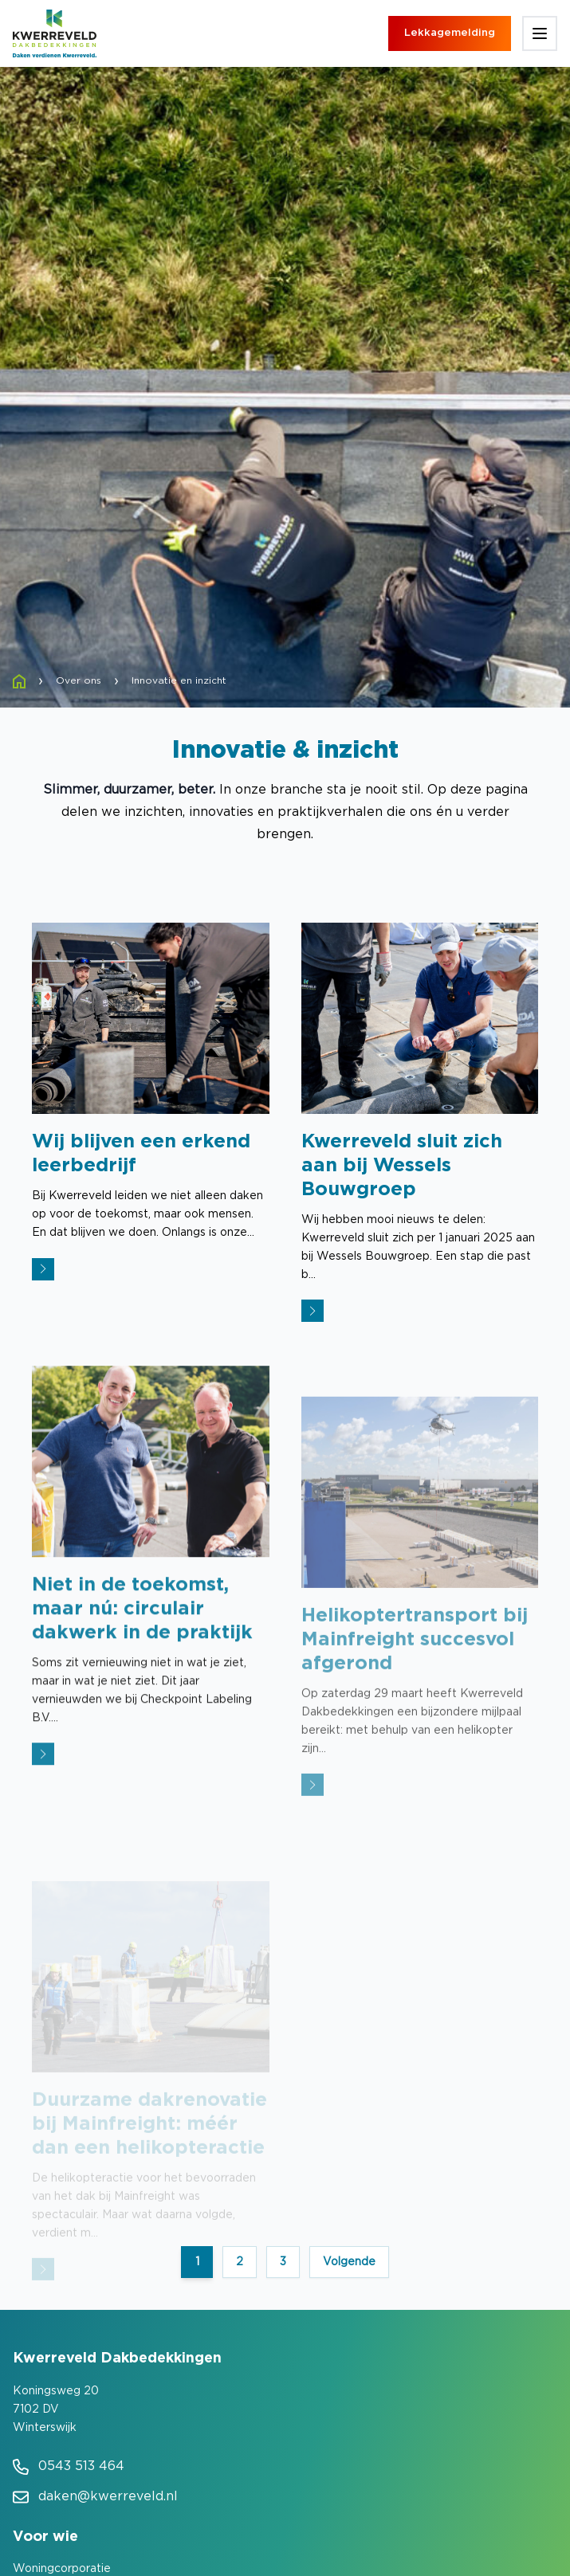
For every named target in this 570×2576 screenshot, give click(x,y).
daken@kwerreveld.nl (108, 2497)
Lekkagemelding (449, 33)
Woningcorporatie (62, 2569)
